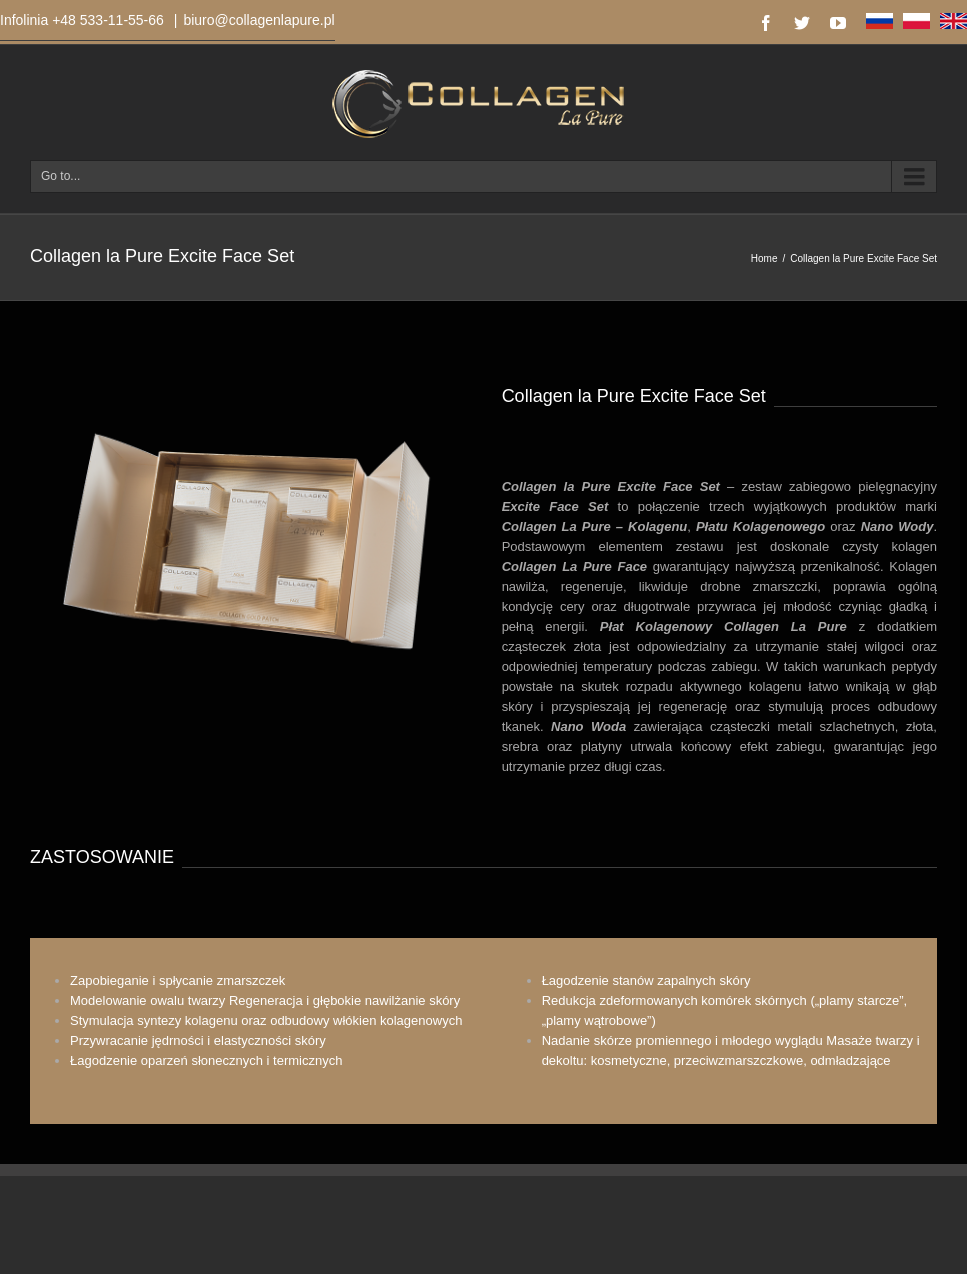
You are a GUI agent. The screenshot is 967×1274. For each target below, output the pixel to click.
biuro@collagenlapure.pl (258, 20)
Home (764, 258)
